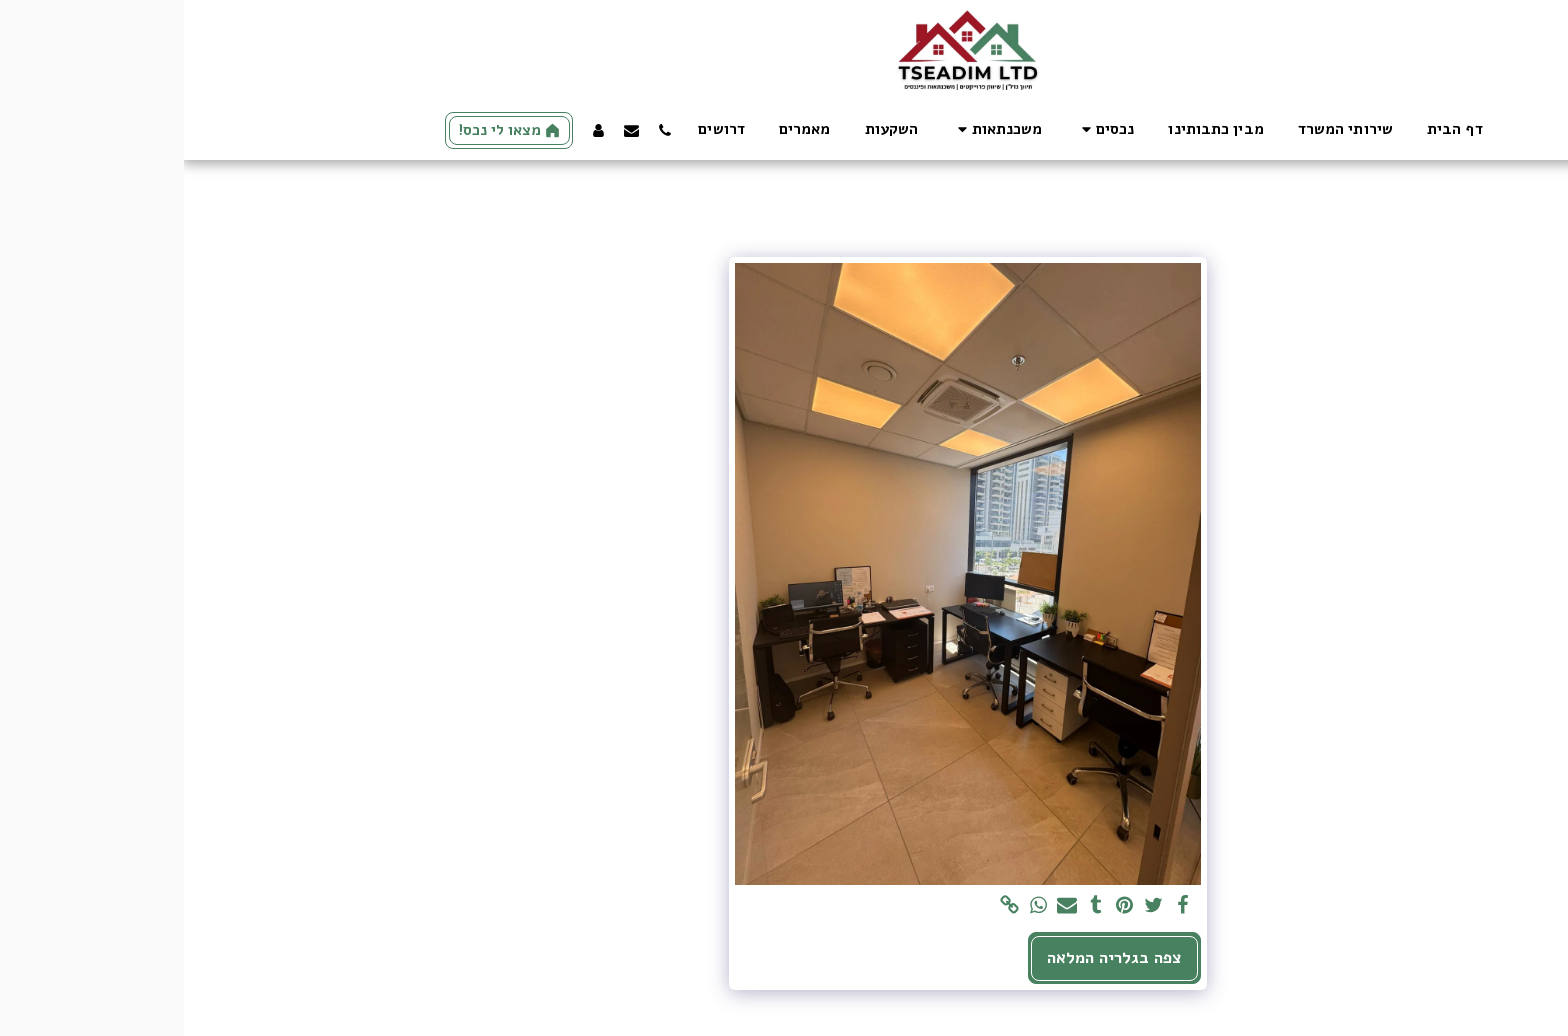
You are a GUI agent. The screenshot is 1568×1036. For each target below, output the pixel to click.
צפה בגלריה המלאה (930, 957)
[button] (921, 130)
